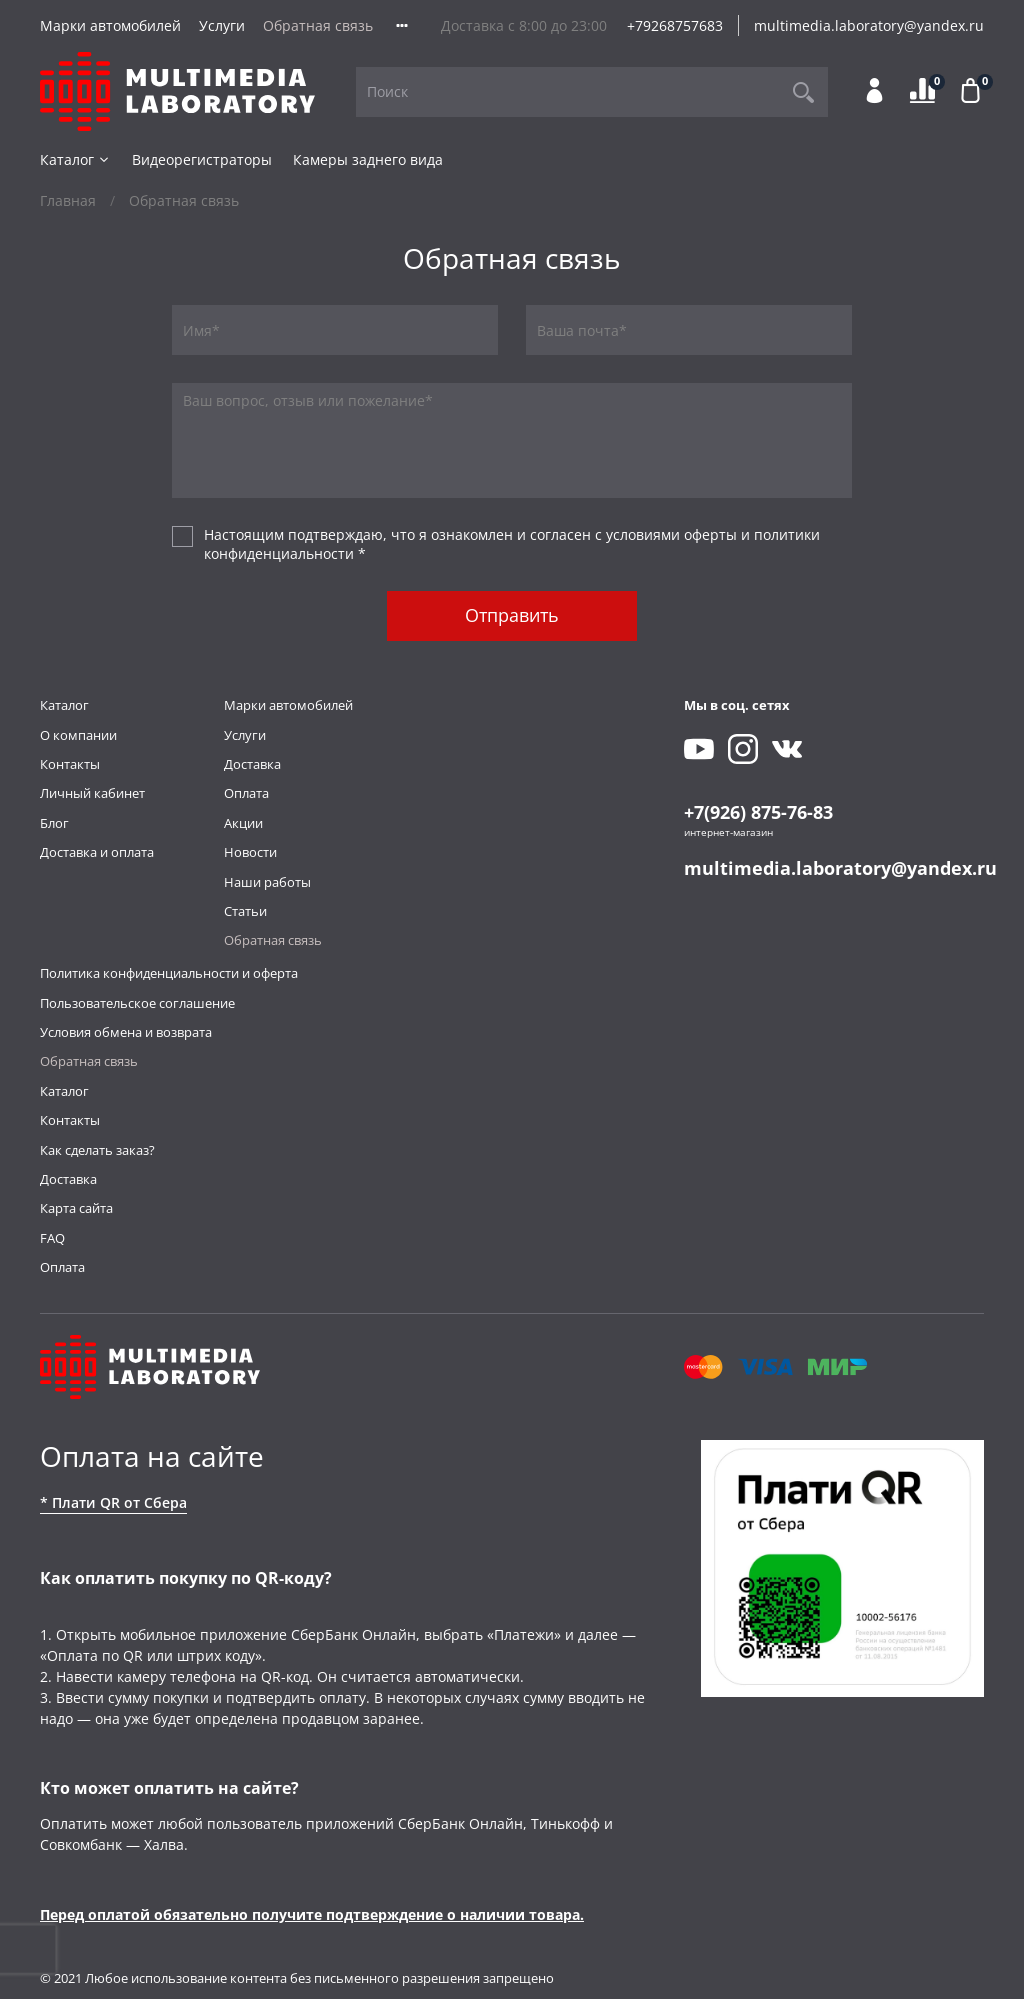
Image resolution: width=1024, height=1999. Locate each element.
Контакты (70, 764)
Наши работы (267, 882)
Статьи (245, 911)
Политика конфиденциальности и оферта (169, 973)
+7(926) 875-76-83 (758, 812)
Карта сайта (76, 1208)
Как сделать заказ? (97, 1150)
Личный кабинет (92, 793)
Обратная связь (318, 25)
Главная (68, 200)
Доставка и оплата (97, 852)
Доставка (252, 764)
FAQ (52, 1238)
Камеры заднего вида (368, 159)
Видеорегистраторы (202, 159)
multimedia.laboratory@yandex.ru (869, 25)
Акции (243, 823)
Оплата (246, 793)
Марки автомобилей (110, 25)
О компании (78, 735)
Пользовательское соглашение (137, 1003)
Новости (250, 852)
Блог (54, 823)
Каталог (75, 159)
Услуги (222, 25)
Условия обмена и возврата (126, 1032)
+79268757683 (675, 25)
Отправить (512, 615)
